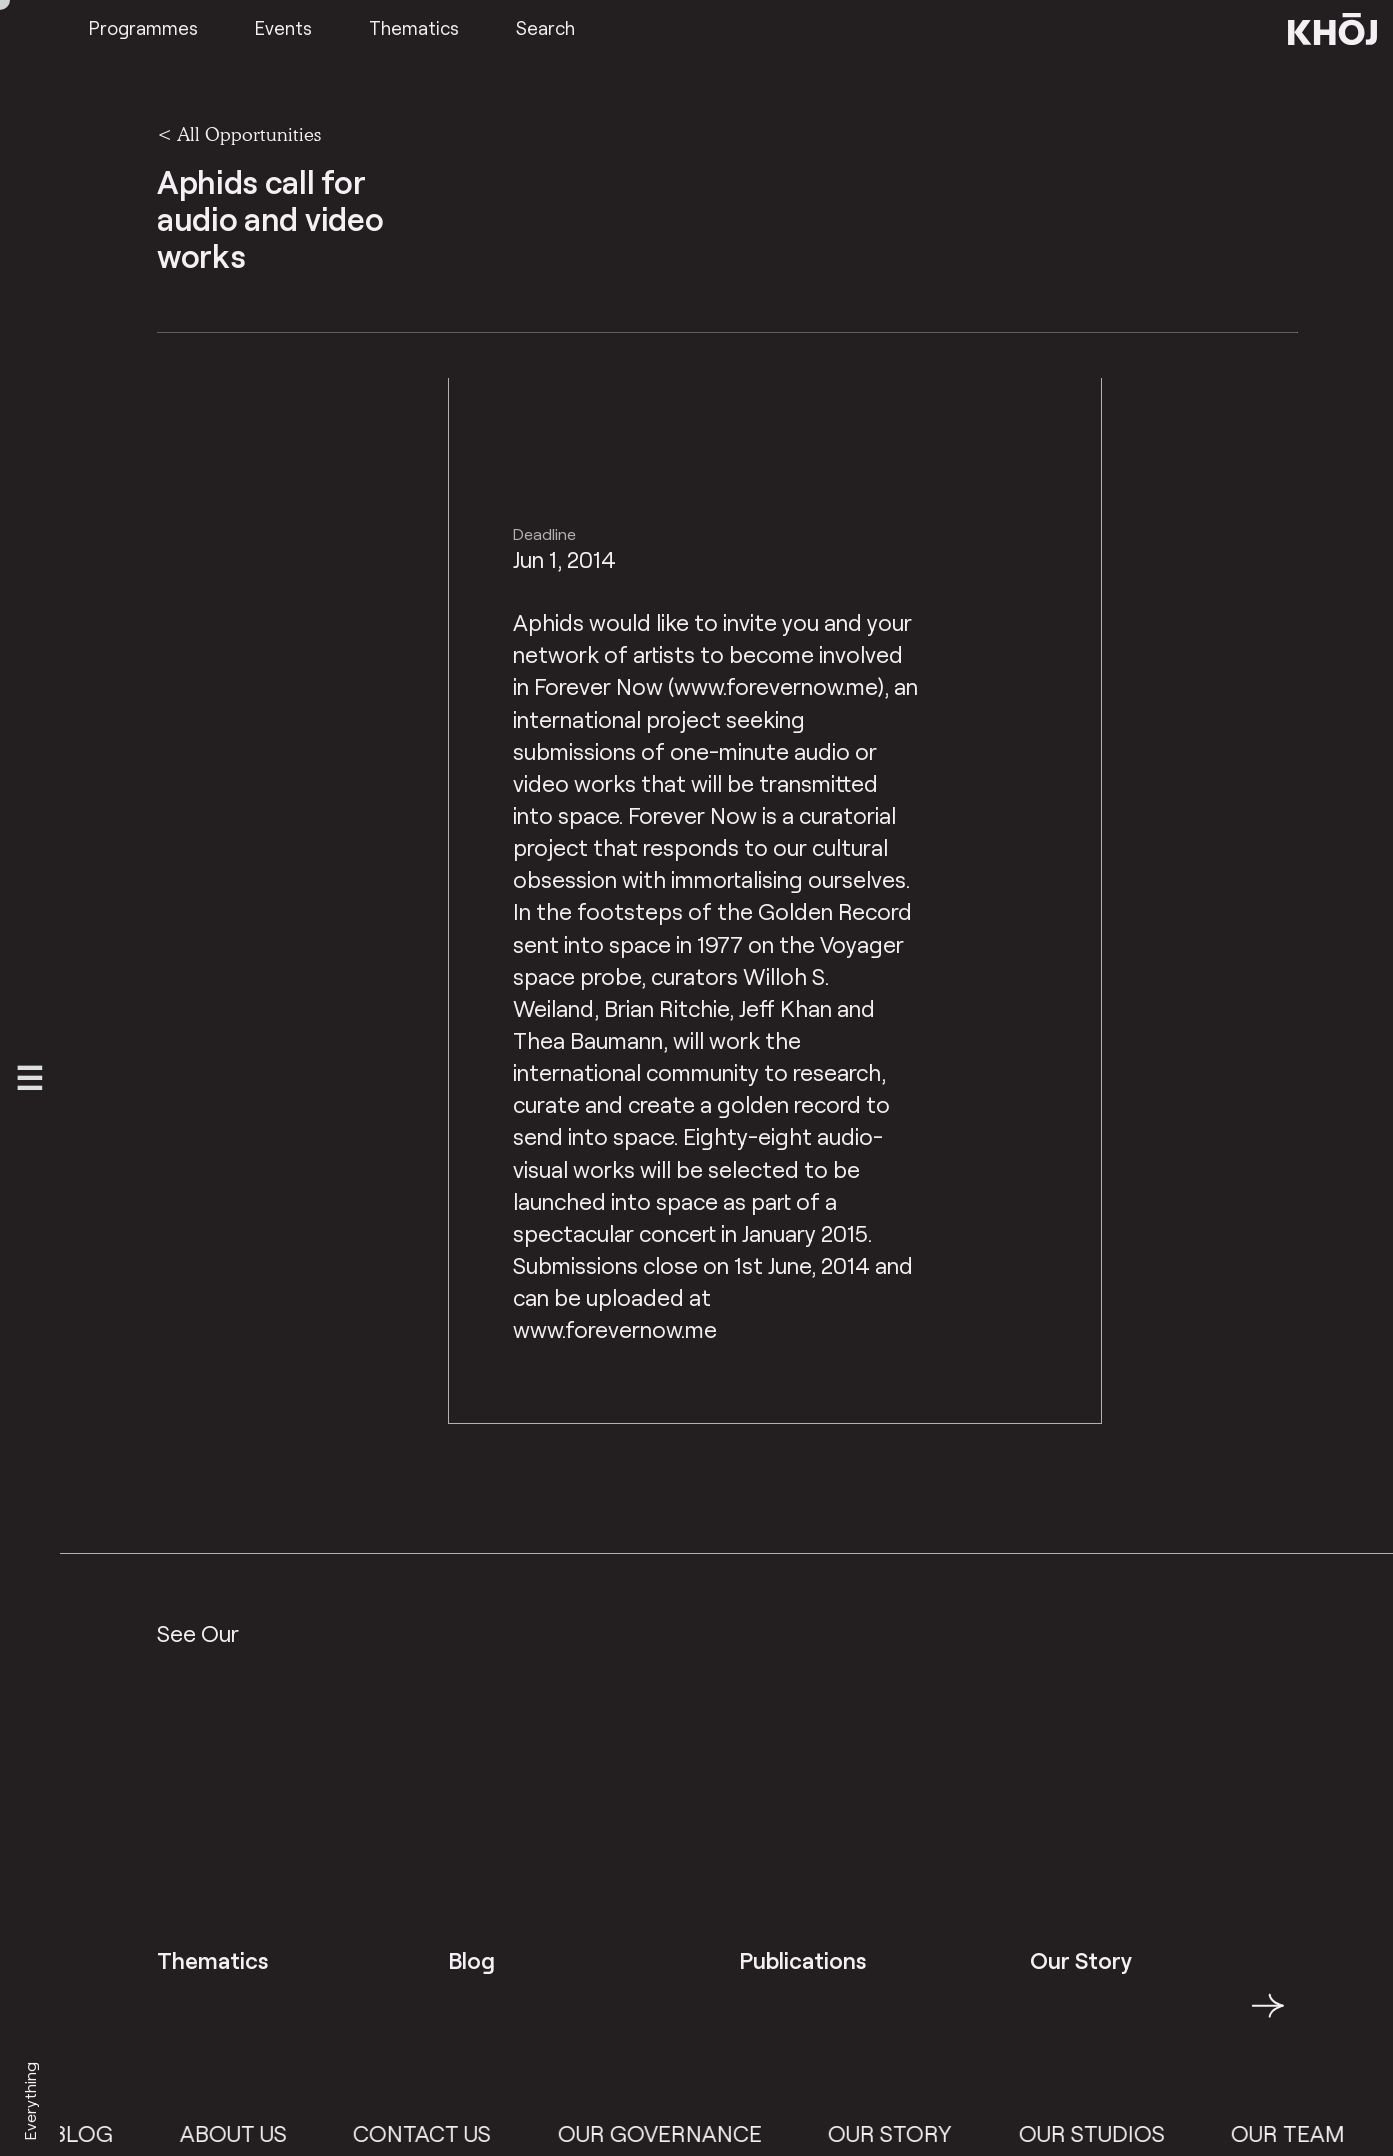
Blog (95, 2133)
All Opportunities (249, 134)
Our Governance (673, 2133)
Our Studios (1104, 2133)
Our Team (1301, 2133)
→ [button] (1268, 2017)
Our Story (903, 2133)
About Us (246, 2133)
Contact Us (435, 2133)
